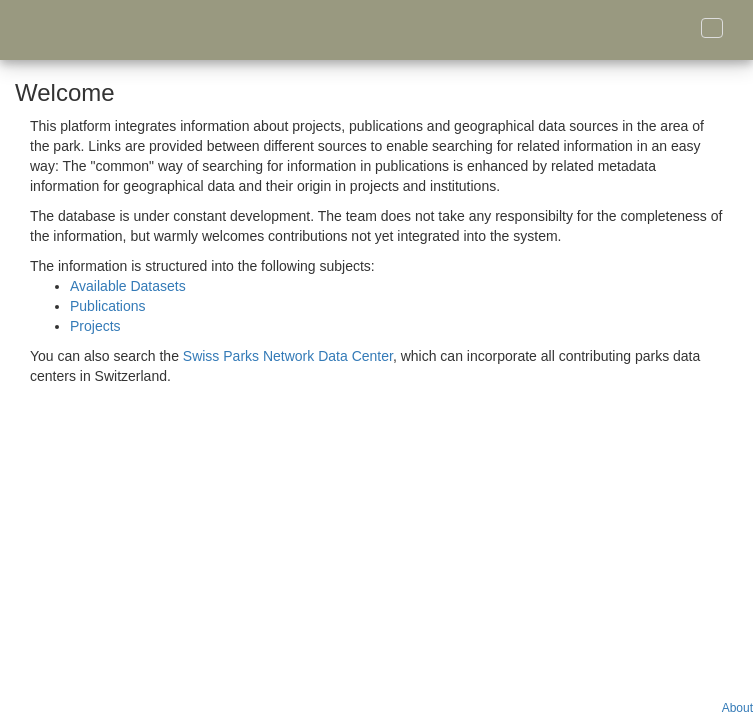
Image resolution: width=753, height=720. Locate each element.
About (737, 708)
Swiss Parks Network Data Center (288, 356)
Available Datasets (128, 286)
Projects (95, 326)
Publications (108, 306)
